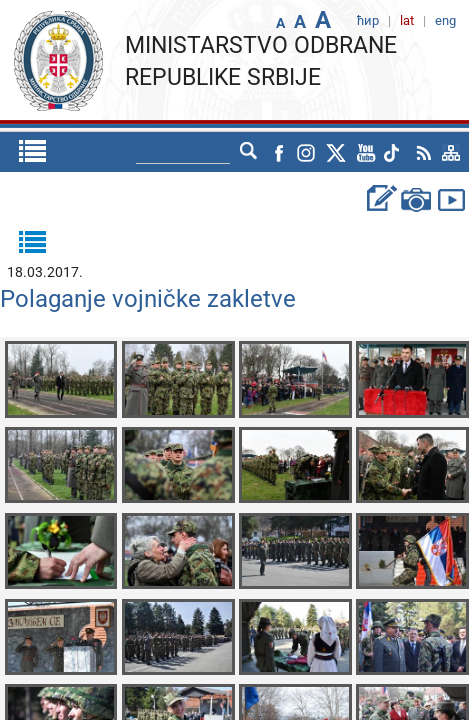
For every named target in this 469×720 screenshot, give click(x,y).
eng (254, 152)
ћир (213, 152)
